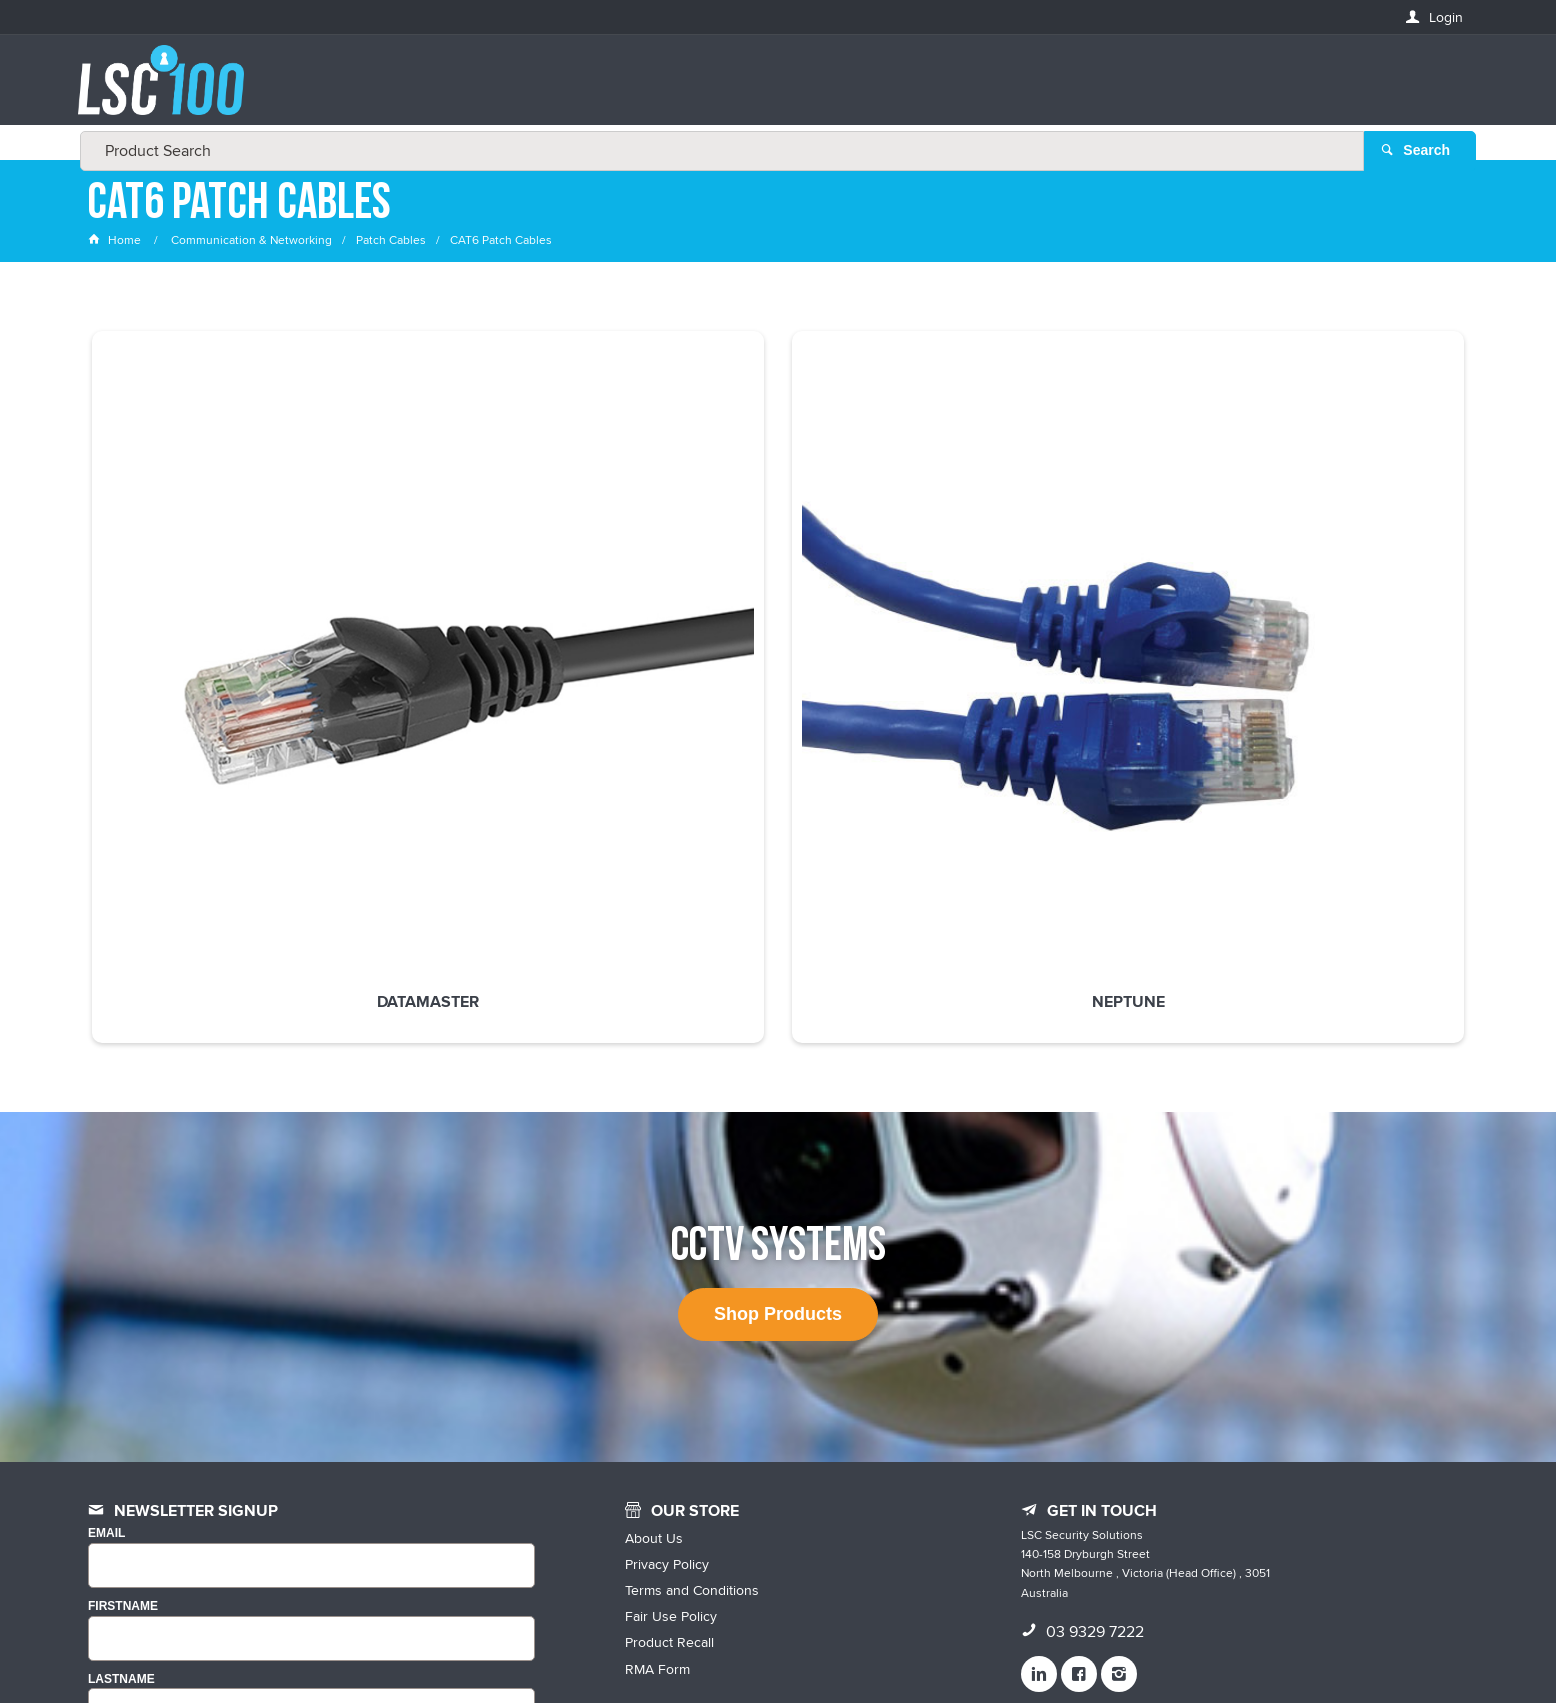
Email (106, 1258)
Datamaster (218, 595)
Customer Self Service (820, 1645)
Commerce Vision (958, 1645)
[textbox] (772, 90)
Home (116, 244)
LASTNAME (121, 1403)
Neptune (498, 595)
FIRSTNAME (123, 1330)
